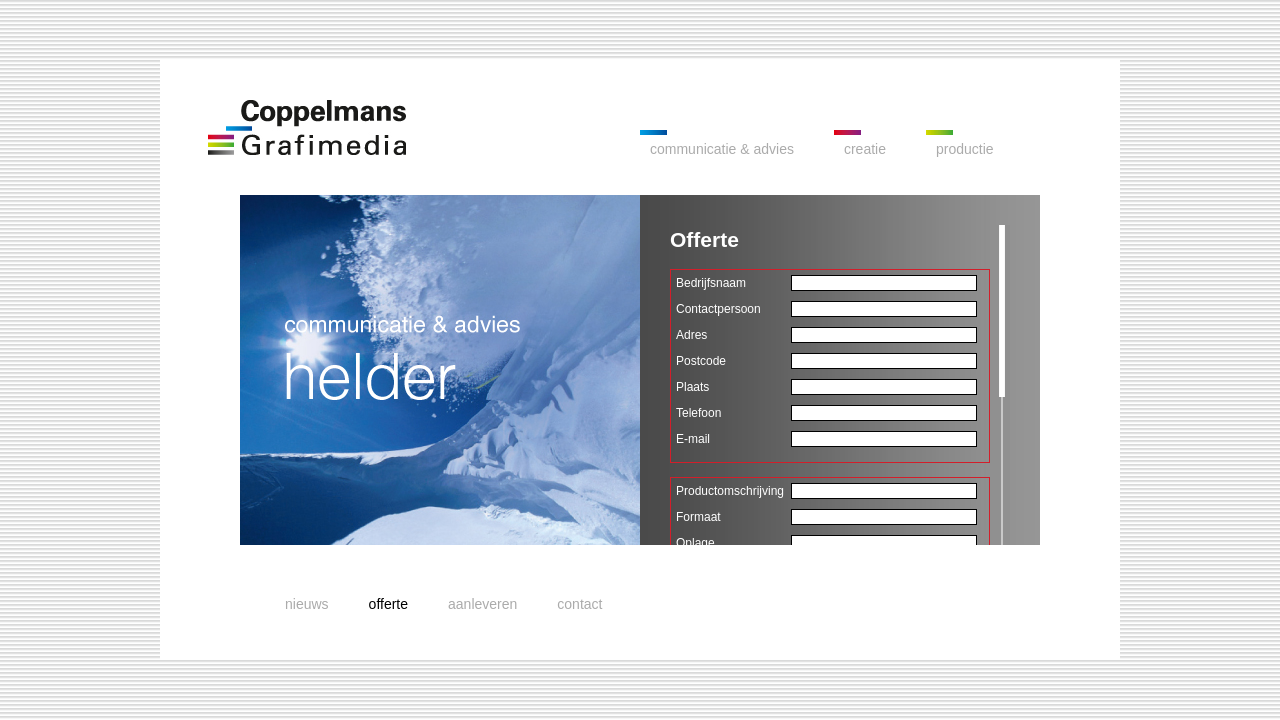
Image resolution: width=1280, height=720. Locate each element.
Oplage (695, 543)
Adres (691, 335)
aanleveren (482, 604)
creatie (865, 149)
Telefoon (698, 413)
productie (965, 149)
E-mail (693, 439)
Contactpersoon (718, 309)
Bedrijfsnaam (711, 283)
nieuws (307, 604)
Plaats (692, 387)
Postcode (701, 361)
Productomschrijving (730, 491)
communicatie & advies (722, 149)
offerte (388, 604)
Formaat (698, 517)
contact (579, 604)
